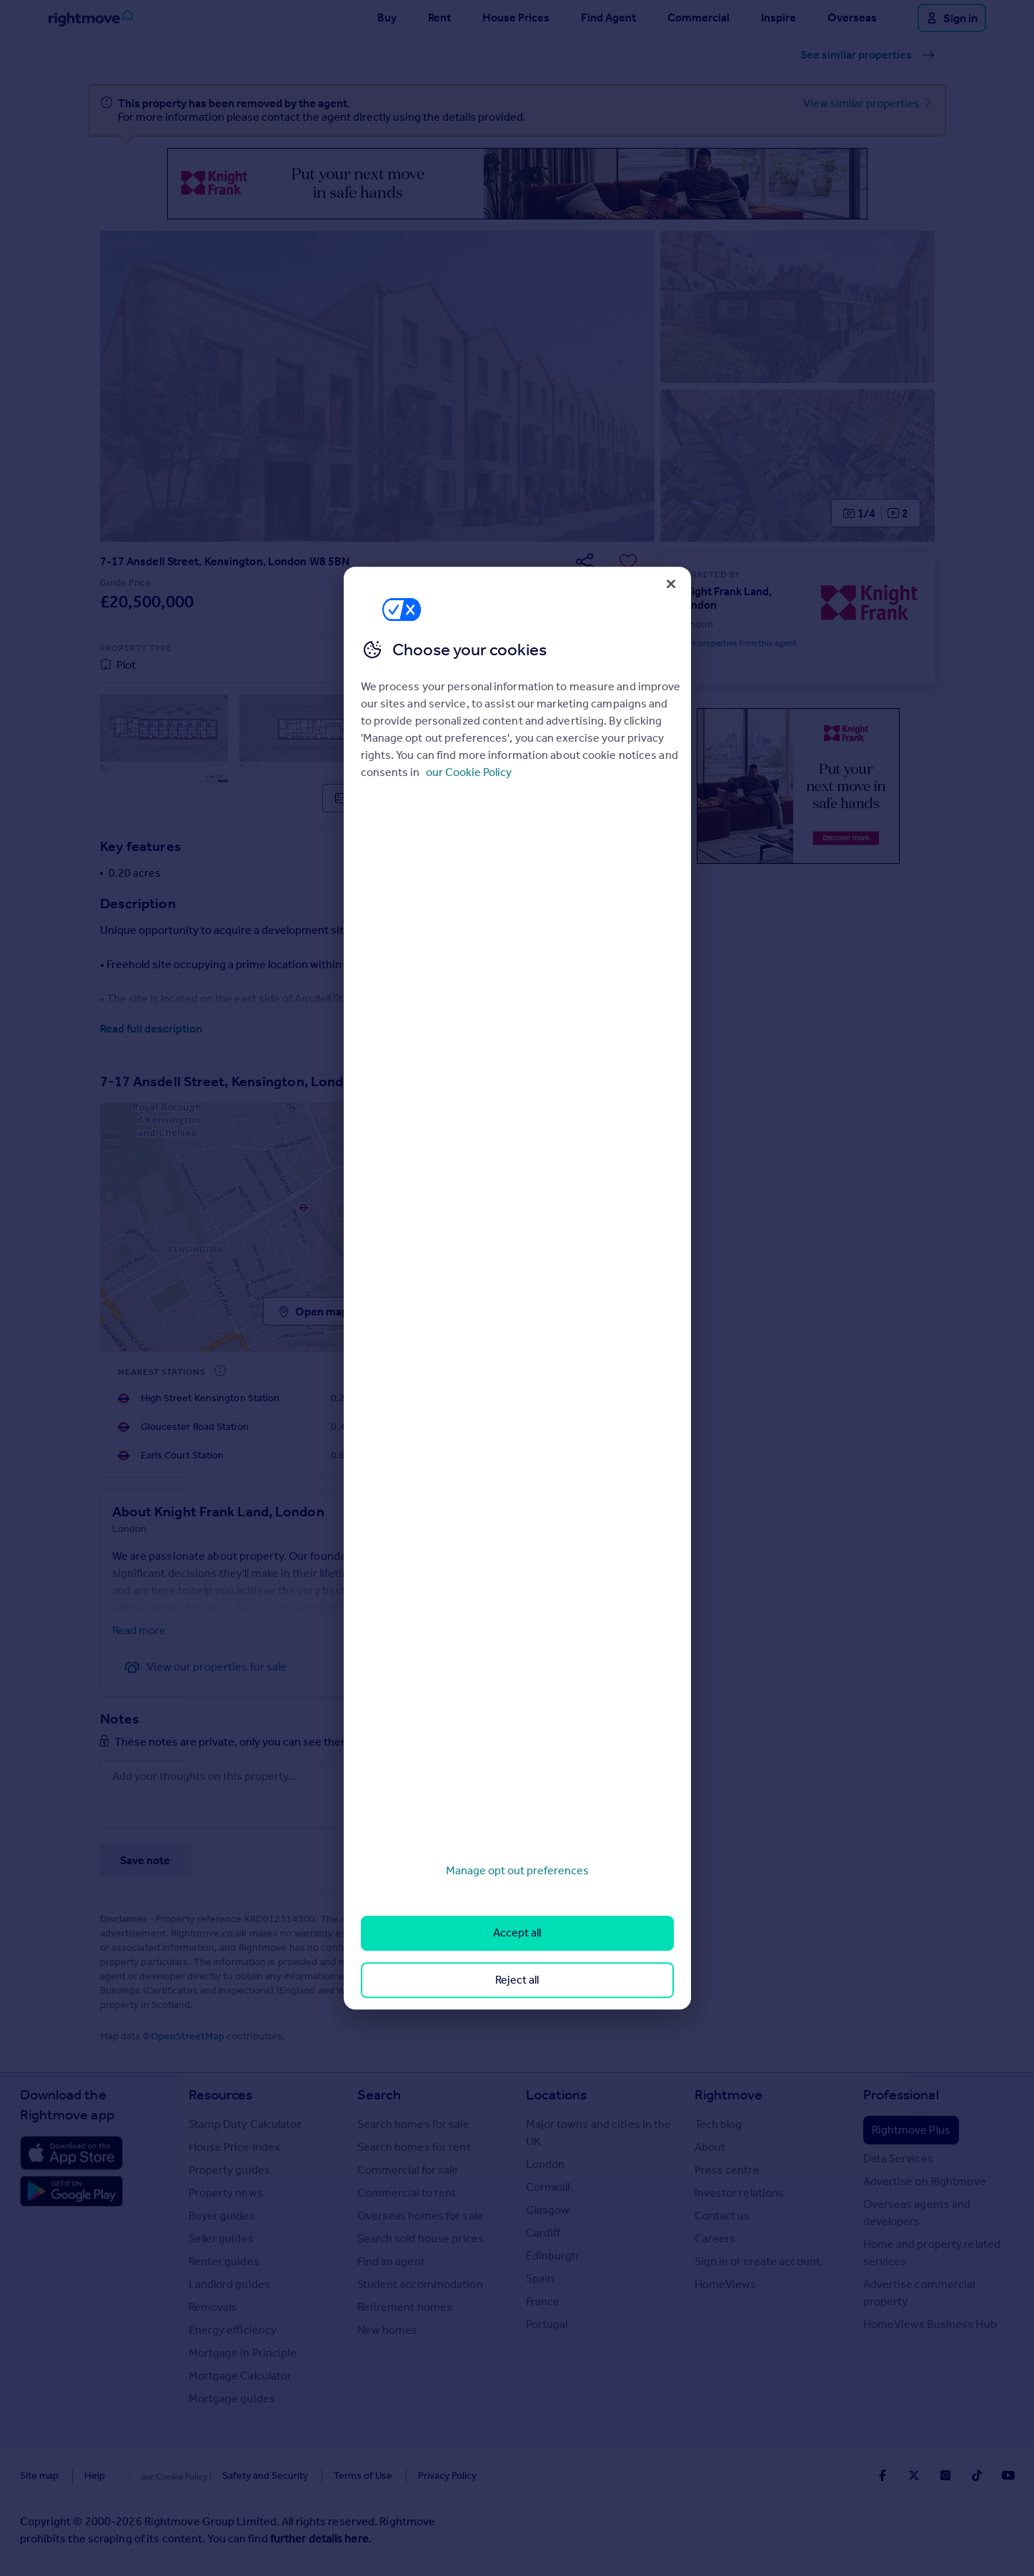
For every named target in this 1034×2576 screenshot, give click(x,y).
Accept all (517, 1933)
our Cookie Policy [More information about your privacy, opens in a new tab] (469, 772)
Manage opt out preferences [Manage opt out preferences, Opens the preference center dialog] (517, 1870)
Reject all (517, 1979)
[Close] (671, 584)
